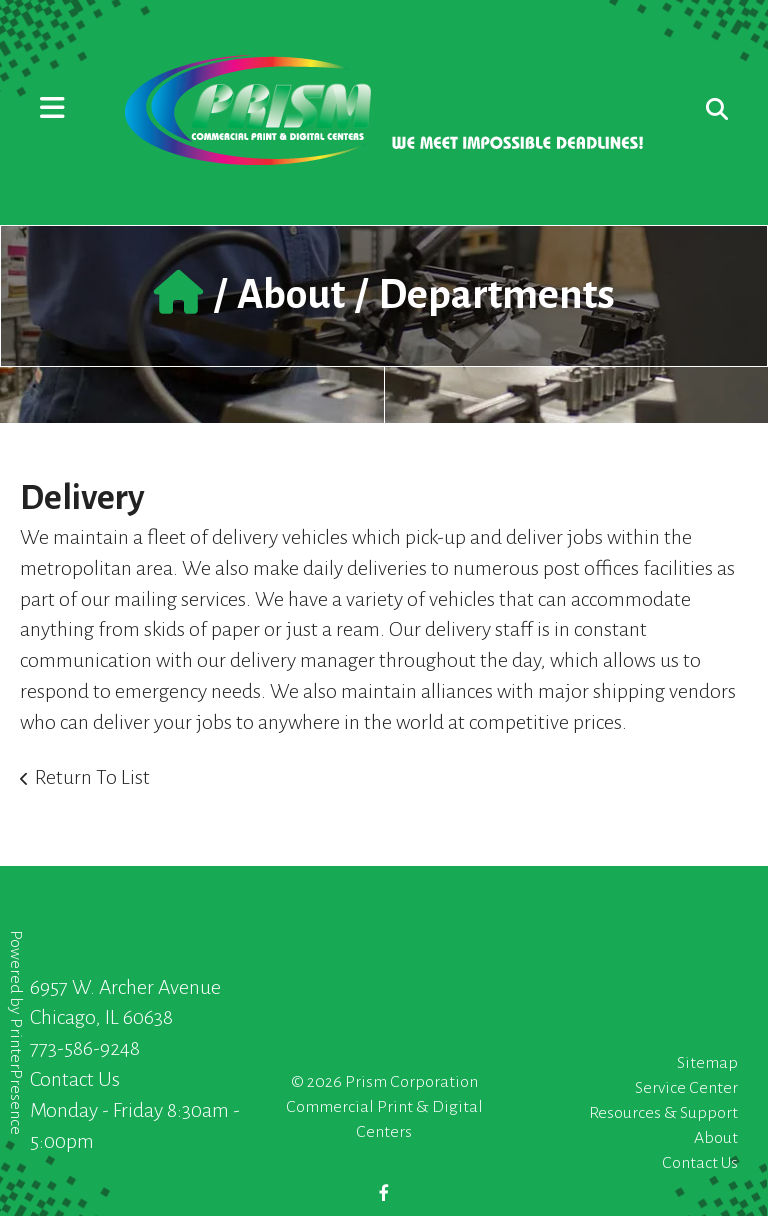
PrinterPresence (16, 1076)
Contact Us (75, 1079)
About (291, 295)
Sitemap (707, 1063)
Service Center (686, 1088)
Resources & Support (663, 1113)
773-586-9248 (85, 1048)
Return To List (92, 777)
